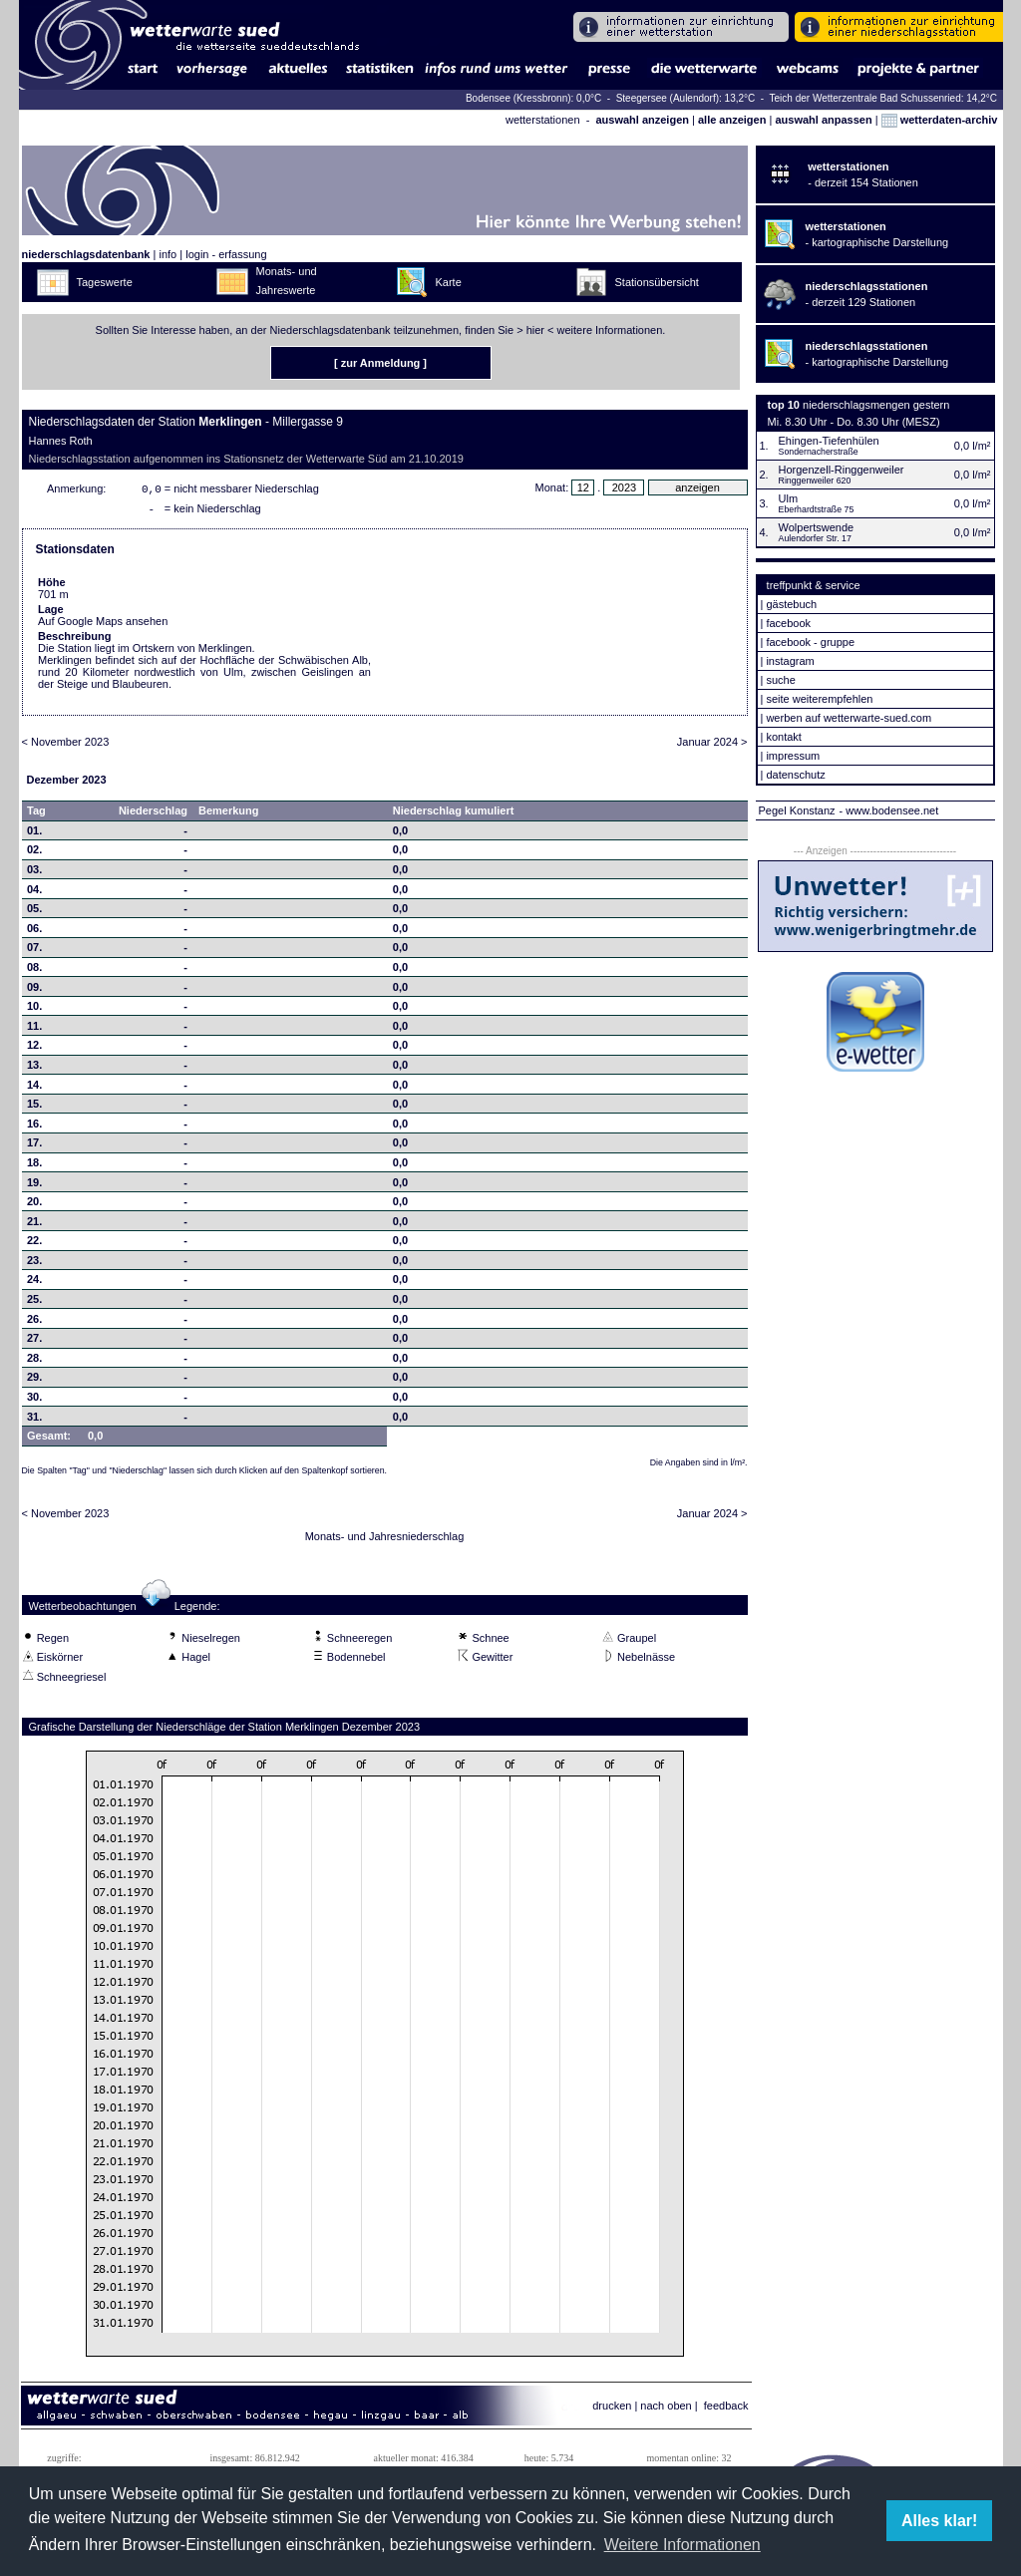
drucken (611, 2409)
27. (34, 1342)
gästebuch (791, 604)
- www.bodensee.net (889, 810)
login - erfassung (225, 254)
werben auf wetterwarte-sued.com (848, 718)
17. (34, 1146)
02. (34, 853)
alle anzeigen (732, 120)
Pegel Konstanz (797, 810)
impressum (793, 756)
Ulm (789, 498)
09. (34, 991)
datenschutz (795, 775)
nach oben (665, 2409)
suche (780, 680)
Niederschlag (153, 814)
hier (535, 330)
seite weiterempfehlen (819, 699)
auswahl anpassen (823, 120)
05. (34, 912)
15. (34, 1108)
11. (34, 1030)
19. (34, 1186)
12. (34, 1049)
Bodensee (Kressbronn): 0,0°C (535, 98)
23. (34, 1264)
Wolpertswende (816, 527)
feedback (726, 2409)
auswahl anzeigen (642, 120)
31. (34, 1421)
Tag (36, 814)
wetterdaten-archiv (939, 120)
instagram (790, 661)
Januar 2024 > (712, 746)
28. (34, 1362)
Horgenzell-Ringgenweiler (841, 470)
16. (34, 1127)
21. (34, 1225)
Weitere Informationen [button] (682, 2544)
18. (34, 1166)
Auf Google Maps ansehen (103, 625)
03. (34, 873)
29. (34, 1381)
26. (34, 1323)
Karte (449, 282)
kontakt (783, 737)
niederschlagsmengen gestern (876, 405)
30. (34, 1401)
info (167, 254)
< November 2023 (66, 746)
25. (34, 1303)
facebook (788, 623)
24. (34, 1283)
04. (34, 893)
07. (34, 951)
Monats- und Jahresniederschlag (385, 1540)
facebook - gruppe (810, 642)
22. (34, 1244)
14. (34, 1089)
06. (34, 932)
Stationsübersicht (657, 282)
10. (34, 1010)
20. (34, 1205)
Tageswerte (105, 282)
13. (34, 1069)
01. (34, 834)
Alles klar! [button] (939, 2520)
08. (34, 971)
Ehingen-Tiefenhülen (829, 441)
